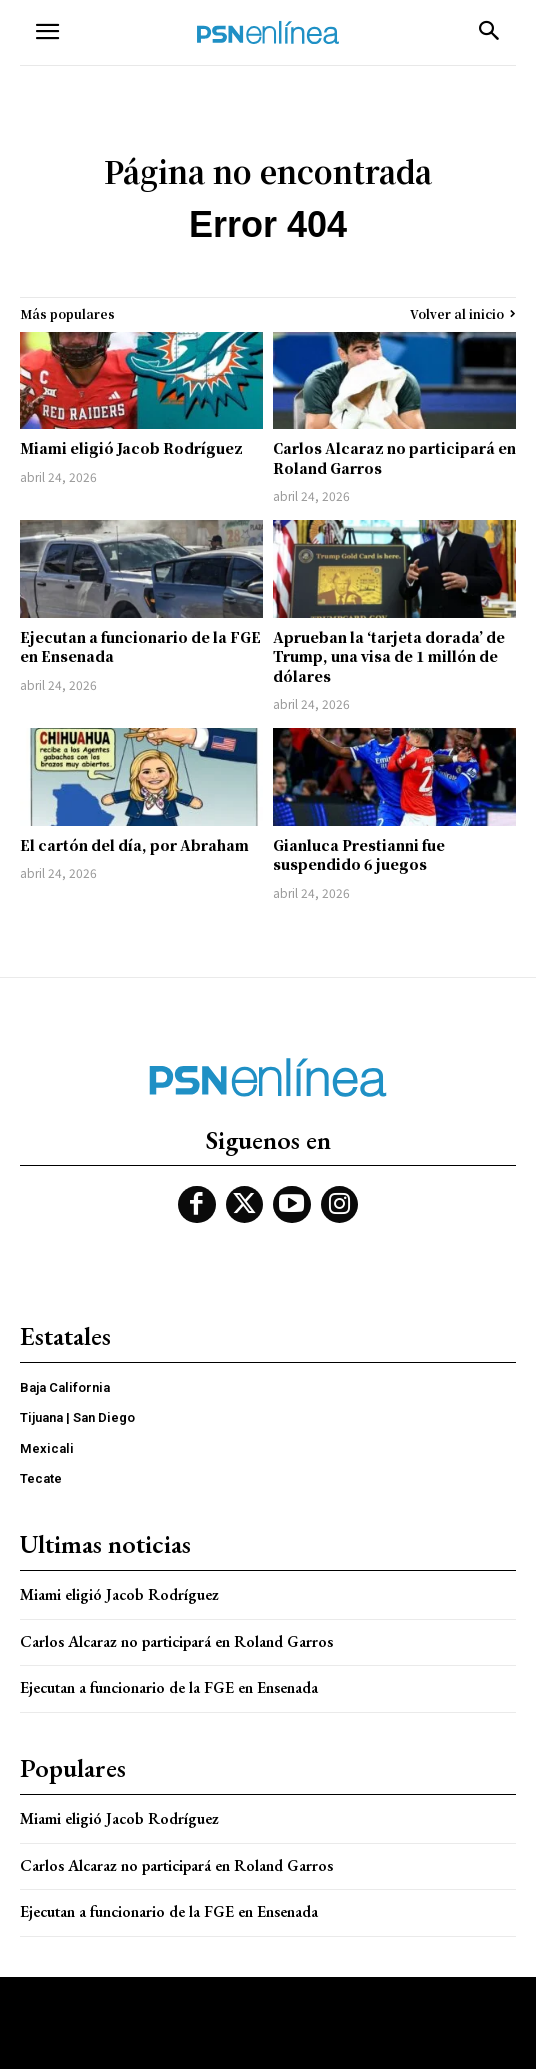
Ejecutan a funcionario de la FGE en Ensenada (140, 647)
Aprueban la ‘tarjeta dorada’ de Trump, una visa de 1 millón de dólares (389, 656)
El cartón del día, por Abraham (134, 845)
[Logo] (268, 32)
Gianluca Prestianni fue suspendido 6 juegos (359, 855)
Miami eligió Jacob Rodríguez (131, 448)
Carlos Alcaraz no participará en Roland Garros (394, 458)
